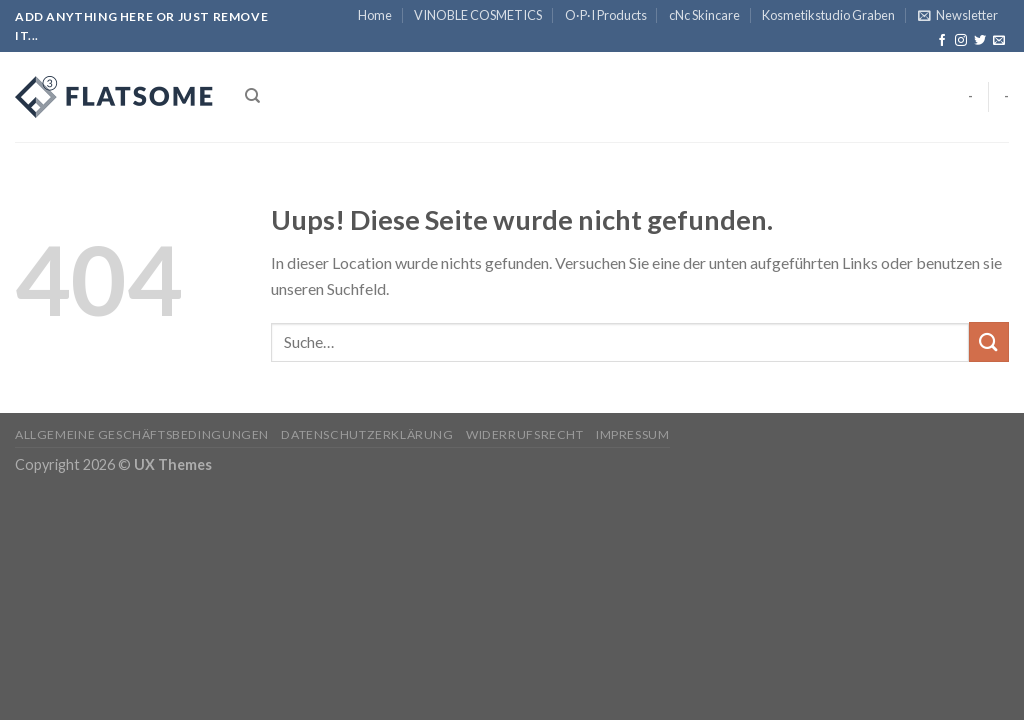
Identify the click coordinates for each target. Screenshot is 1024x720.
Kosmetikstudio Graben (828, 15)
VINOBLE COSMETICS (478, 15)
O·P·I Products (606, 15)
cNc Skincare (704, 15)
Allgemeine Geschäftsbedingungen (142, 434)
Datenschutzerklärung (367, 434)
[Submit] (989, 341)
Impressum (633, 434)
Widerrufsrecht (525, 434)
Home (375, 15)
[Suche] (252, 96)
